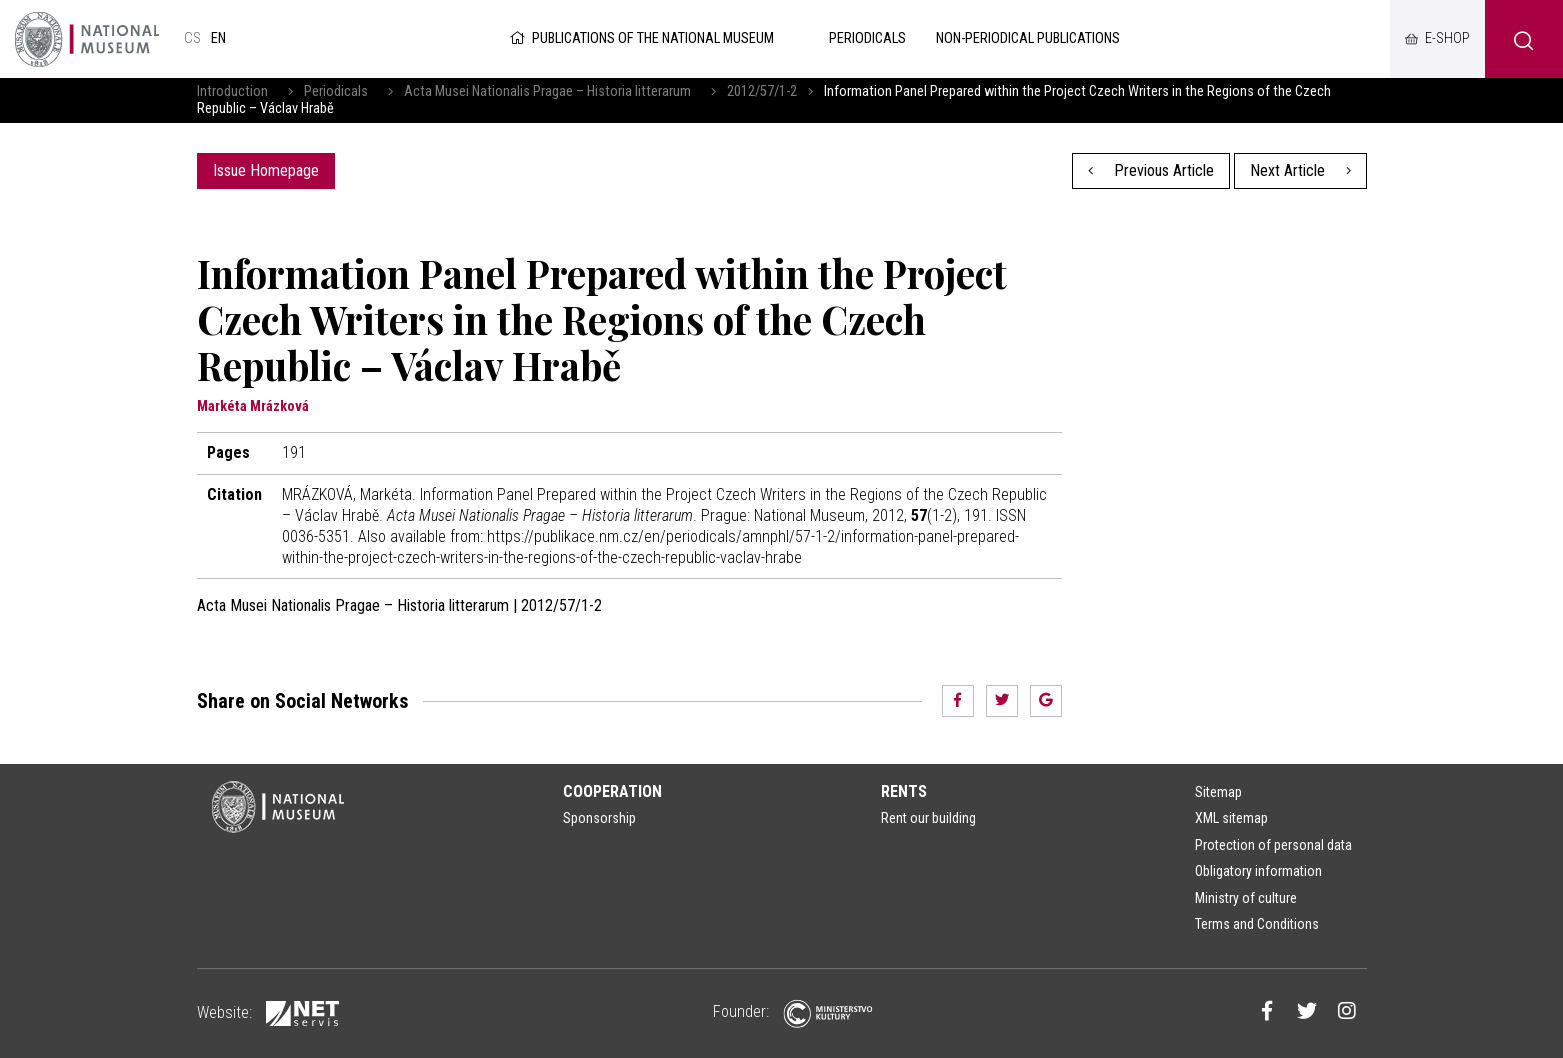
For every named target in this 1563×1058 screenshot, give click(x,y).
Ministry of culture (1246, 898)
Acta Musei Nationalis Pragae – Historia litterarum (547, 91)
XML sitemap (1231, 818)
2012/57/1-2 (762, 91)
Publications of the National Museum (640, 38)
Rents (904, 791)
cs (192, 38)
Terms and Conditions (1257, 924)
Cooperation (612, 791)
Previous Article (1151, 170)
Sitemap (1218, 792)
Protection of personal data (1273, 845)
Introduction (232, 91)
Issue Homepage (266, 170)
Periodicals (336, 91)
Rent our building (928, 818)
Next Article (1300, 170)
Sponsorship (599, 818)
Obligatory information (1258, 871)
